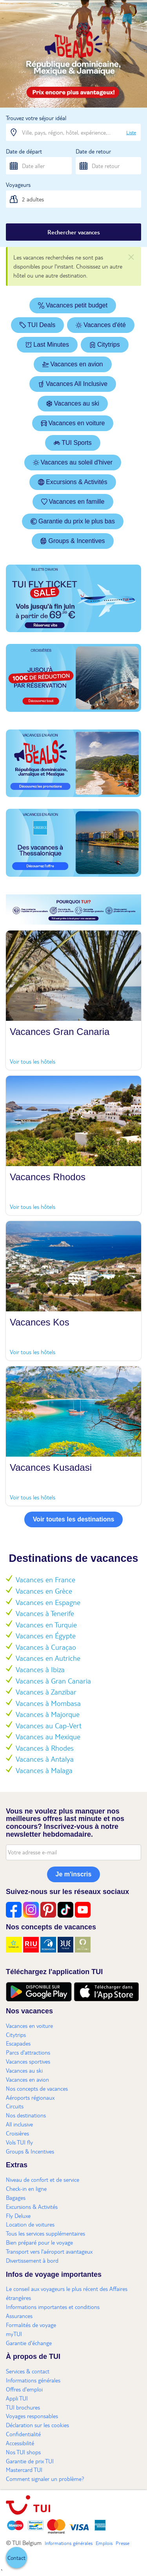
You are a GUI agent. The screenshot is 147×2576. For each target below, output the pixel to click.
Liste (131, 132)
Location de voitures (30, 2224)
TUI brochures (23, 2407)
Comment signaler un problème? (45, 2478)
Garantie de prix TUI (30, 2460)
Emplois (104, 2543)
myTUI (14, 2333)
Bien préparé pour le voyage (39, 2242)
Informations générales (33, 2380)
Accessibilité (20, 2442)
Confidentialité (23, 2433)
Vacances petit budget (72, 305)
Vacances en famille (73, 501)
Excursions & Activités (72, 482)
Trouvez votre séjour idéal (36, 117)
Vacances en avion (72, 364)
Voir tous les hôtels (32, 1061)
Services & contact (27, 2371)
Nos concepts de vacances (37, 2088)
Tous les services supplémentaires (45, 2233)
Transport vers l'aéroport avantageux (49, 2251)
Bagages (15, 2197)
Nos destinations (26, 2115)
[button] (16, 2557)
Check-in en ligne (26, 2188)
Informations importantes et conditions (53, 2306)
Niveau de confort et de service (42, 2179)
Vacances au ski (72, 403)
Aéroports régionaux (30, 2097)
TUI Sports (72, 442)
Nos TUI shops (23, 2451)
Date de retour (93, 151)
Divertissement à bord (32, 2260)
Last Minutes (47, 344)
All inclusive (19, 2124)
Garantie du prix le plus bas (73, 521)
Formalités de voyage (31, 2324)
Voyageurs (18, 184)
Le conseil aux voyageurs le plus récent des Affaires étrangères (66, 2293)
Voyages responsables (32, 2415)
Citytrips (104, 344)
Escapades (18, 2043)
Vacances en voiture (73, 423)
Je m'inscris (74, 1874)
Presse (122, 2543)
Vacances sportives (28, 2061)
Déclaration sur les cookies (37, 2424)
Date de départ (24, 151)
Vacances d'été (101, 325)
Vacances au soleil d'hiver (73, 462)
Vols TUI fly (19, 2142)
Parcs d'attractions (28, 2052)
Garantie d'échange (29, 2342)
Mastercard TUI (24, 2469)
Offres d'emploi (24, 2389)
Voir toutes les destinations (73, 1519)
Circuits (15, 2106)
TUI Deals (37, 325)
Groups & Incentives (72, 541)
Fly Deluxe (18, 2215)
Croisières (17, 2133)
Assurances (19, 2315)
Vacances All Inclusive (72, 383)
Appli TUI (17, 2398)
